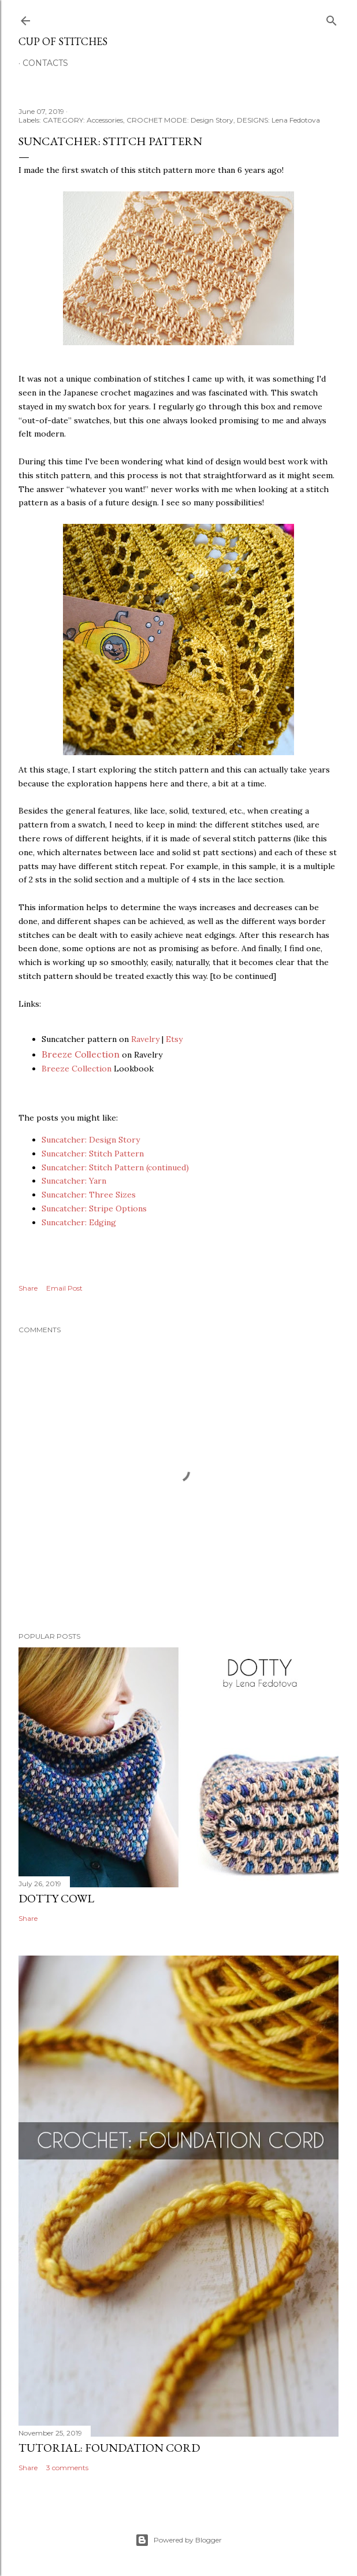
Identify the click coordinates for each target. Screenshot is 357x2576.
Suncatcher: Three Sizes (89, 1194)
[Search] (332, 18)
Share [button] (28, 1288)
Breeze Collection (81, 1054)
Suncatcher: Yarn (74, 1181)
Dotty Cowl (56, 1898)
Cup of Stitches (62, 41)
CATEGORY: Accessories (83, 120)
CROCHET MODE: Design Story (180, 120)
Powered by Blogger (178, 2540)
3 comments (67, 2467)
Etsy (174, 1039)
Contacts (45, 63)
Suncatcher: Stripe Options (94, 1208)
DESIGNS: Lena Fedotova (278, 120)
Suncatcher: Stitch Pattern (93, 1153)
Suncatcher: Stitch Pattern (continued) (115, 1167)
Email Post (64, 1288)
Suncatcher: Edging (79, 1222)
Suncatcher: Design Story (91, 1139)
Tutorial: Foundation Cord (109, 2447)
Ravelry (145, 1039)
